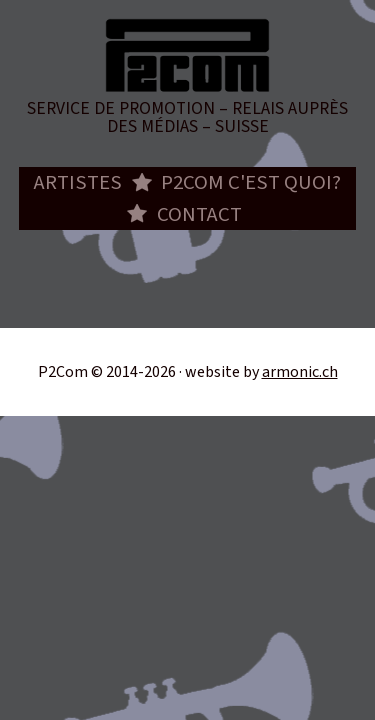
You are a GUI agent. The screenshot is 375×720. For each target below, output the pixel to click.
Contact (199, 214)
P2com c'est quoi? (251, 182)
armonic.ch (300, 372)
